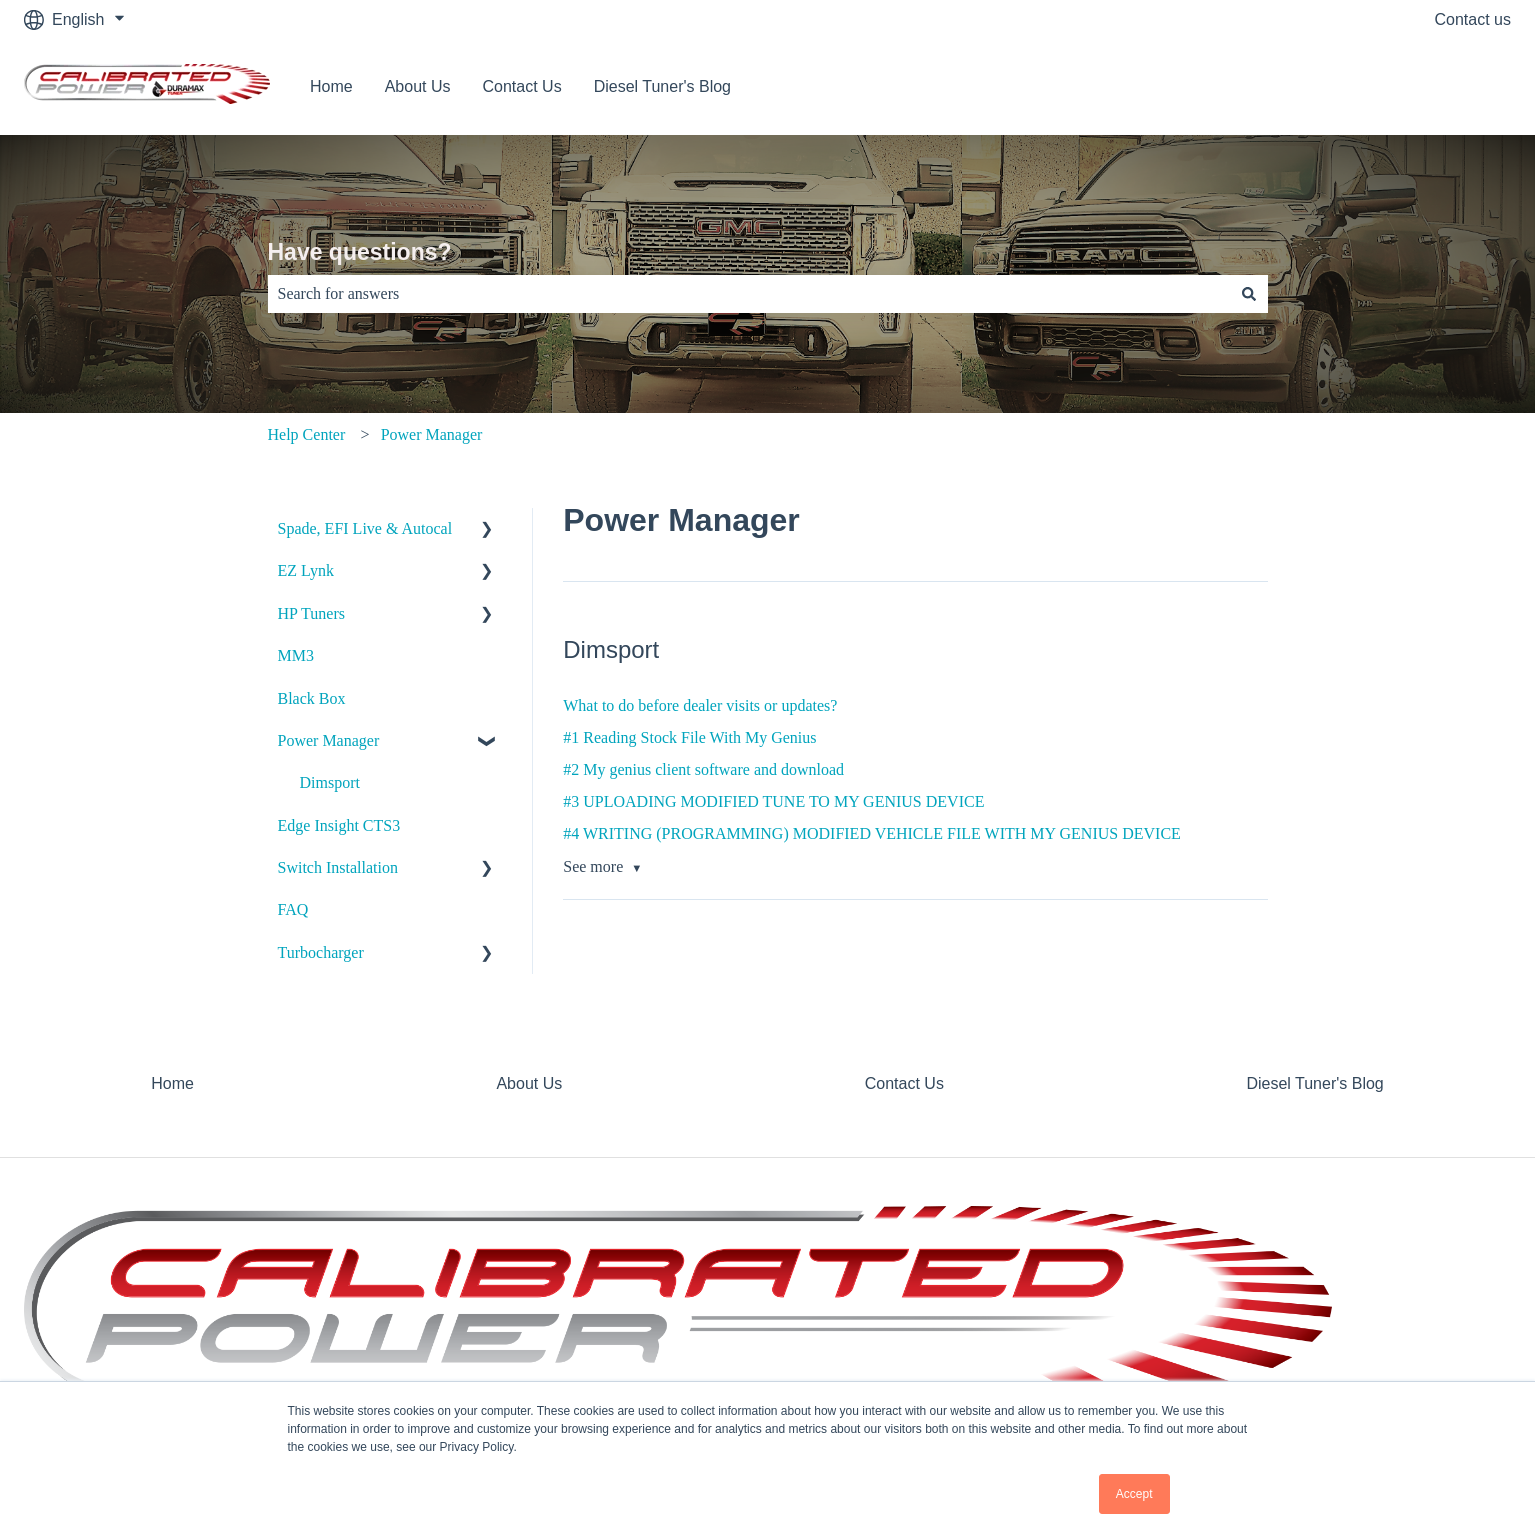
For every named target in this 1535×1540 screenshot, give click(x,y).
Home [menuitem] (172, 1083)
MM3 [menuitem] (296, 655)
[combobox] (749, 294)
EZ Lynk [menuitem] (306, 570)
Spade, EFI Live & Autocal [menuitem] (365, 528)
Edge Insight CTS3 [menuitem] (339, 825)
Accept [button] (1134, 1494)
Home (331, 86)
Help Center (307, 434)
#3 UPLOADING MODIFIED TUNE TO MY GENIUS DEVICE (773, 801)
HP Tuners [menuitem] (311, 613)
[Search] (1249, 294)
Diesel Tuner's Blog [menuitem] (1314, 1083)
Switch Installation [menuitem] (338, 867)
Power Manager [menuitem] (329, 740)
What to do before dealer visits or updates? (700, 705)
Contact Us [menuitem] (904, 1083)
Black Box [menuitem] (312, 698)
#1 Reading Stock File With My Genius (689, 737)
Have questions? (360, 252)
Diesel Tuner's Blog (662, 86)
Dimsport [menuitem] (330, 782)
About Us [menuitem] (529, 1083)
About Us (418, 86)
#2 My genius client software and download (703, 769)
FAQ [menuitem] (293, 909)
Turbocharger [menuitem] (321, 952)
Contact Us (522, 86)
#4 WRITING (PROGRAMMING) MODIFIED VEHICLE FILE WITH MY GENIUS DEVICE (872, 833)
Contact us (1473, 19)
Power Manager (432, 434)
